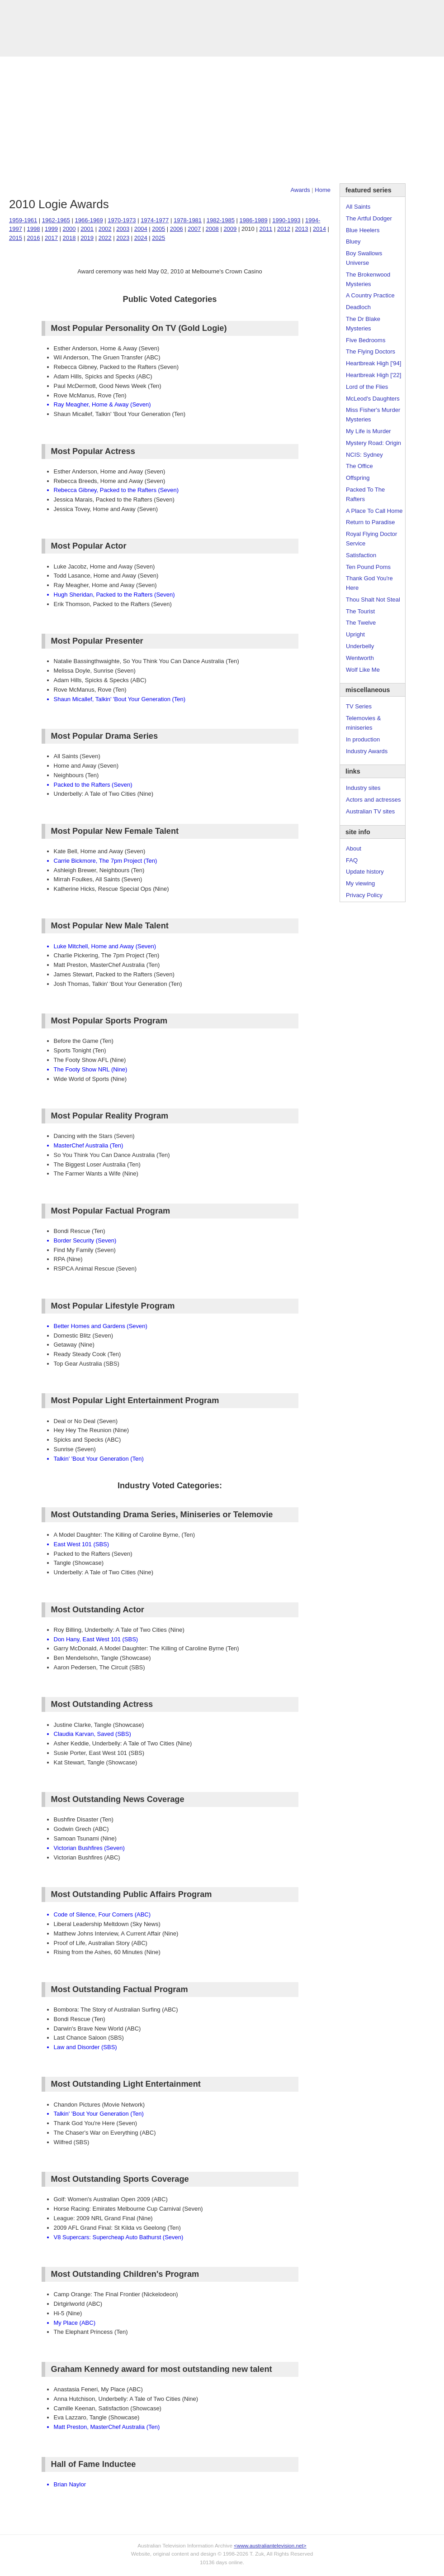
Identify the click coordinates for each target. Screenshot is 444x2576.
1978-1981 (188, 220)
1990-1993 (286, 220)
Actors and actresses (373, 799)
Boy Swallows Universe (364, 258)
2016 (33, 237)
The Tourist (360, 611)
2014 (319, 228)
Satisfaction (361, 555)
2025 (158, 237)
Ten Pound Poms (368, 567)
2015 (15, 237)
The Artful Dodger (369, 218)
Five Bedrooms (365, 340)
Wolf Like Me (363, 669)
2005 (158, 228)
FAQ (352, 860)
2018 (69, 237)
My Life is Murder (368, 431)
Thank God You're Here (369, 583)
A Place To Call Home (374, 510)
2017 (51, 237)
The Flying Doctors (370, 351)
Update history (365, 871)
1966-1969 (89, 220)
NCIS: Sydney (364, 454)
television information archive (222, 20)
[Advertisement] (222, 120)
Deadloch (358, 307)
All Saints (358, 206)
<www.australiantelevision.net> (270, 2545)
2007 (194, 228)
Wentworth (360, 658)
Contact (218, 48)
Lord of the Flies (367, 386)
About (353, 848)
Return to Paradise (370, 522)
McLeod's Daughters (373, 398)
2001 (87, 228)
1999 (51, 228)
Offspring (358, 477)
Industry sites (363, 787)
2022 (105, 237)
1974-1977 (155, 220)
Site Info (187, 48)
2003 (122, 228)
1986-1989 (253, 220)
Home (323, 189)
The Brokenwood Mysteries (368, 279)
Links (158, 48)
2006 (176, 228)
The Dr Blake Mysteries (363, 323)
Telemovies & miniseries (363, 723)
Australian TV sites (370, 811)
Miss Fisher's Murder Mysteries (373, 414)
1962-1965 (56, 220)
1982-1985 (221, 220)
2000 (69, 228)
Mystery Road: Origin (373, 443)
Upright (355, 634)
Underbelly (360, 646)
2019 (87, 237)
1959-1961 (23, 220)
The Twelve (361, 622)
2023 (122, 237)
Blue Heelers (362, 230)
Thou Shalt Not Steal (373, 599)
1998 (33, 228)
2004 (140, 228)
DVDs (247, 48)
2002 (105, 228)
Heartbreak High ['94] (373, 363)
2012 (283, 228)
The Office (359, 466)
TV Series (98, 48)
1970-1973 (122, 220)
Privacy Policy (364, 895)
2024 (140, 237)
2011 (265, 228)
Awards (131, 48)
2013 (301, 228)
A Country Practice (370, 295)
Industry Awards (366, 751)
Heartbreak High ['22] (373, 375)
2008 (212, 228)
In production (363, 739)
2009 (229, 228)
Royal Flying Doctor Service (371, 538)
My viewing (360, 883)
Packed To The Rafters (365, 494)
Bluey (353, 241)
